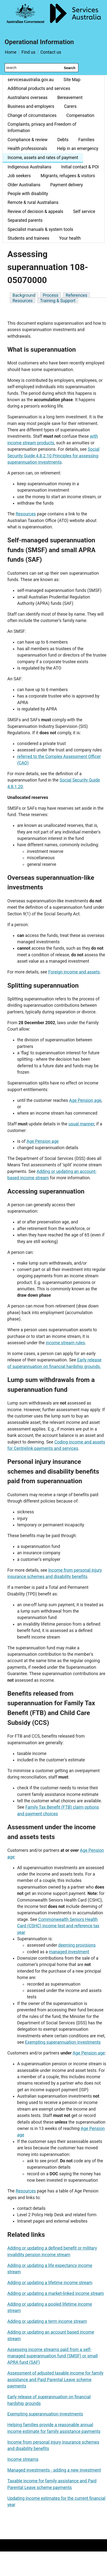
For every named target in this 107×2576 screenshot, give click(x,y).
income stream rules (65, 1342)
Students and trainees (28, 238)
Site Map (71, 79)
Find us (29, 52)
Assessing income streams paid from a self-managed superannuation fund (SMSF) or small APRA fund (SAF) (52, 2356)
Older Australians (24, 184)
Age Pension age (85, 1100)
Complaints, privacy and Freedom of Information (42, 127)
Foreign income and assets (74, 972)
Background (24, 295)
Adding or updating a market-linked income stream (55, 2293)
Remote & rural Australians (33, 202)
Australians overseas (28, 97)
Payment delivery (66, 184)
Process (51, 295)
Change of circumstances (32, 115)
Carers (70, 106)
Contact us (50, 52)
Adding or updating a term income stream (47, 2321)
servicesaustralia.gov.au (31, 79)
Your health (70, 238)
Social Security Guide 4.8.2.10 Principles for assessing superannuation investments (53, 456)
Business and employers (31, 106)
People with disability (28, 193)
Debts (63, 139)
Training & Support (57, 300)
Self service (84, 211)
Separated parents (25, 220)
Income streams (22, 2459)
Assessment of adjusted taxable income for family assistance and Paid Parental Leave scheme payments (55, 2380)
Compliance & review (28, 139)
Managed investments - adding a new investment (54, 2470)
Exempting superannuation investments (63, 2042)
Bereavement (70, 97)
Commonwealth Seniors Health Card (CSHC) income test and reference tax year (58, 1926)
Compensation (80, 115)
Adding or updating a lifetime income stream (49, 2282)
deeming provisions (77, 1945)
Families (86, 139)
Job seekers (19, 175)
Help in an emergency (77, 148)
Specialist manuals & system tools (40, 229)
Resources (22, 300)
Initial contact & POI (80, 166)
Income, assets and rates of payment (43, 157)
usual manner (81, 1123)
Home (10, 52)
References (76, 295)
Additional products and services (39, 88)
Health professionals (27, 148)
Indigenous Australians (29, 166)
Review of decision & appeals (35, 211)
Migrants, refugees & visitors (68, 175)
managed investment (69, 1951)
